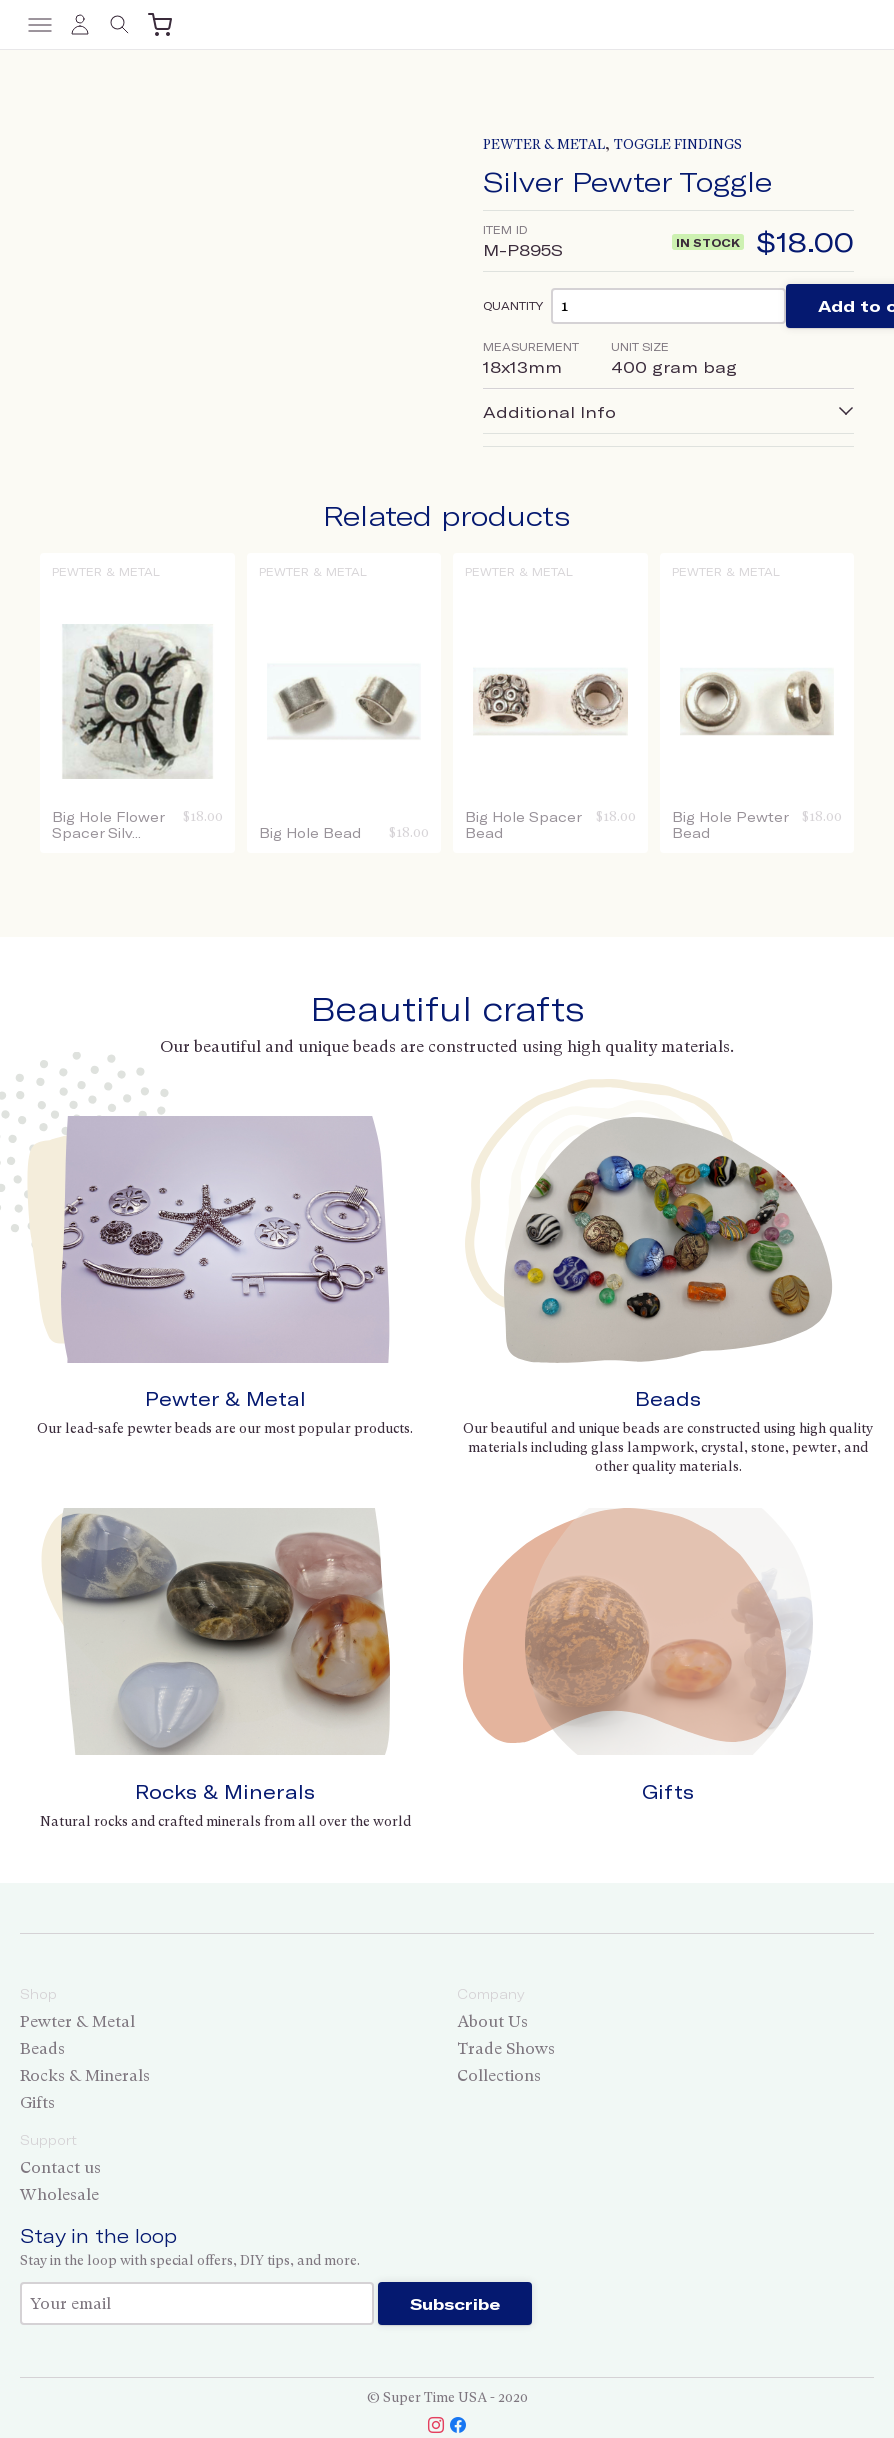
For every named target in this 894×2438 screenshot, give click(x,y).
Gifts (668, 1791)
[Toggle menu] (40, 25)
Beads (668, 1398)
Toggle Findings (678, 144)
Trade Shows (506, 2048)
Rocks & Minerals (225, 1791)
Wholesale (59, 2194)
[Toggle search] (120, 25)
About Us (492, 2021)
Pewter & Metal (544, 144)
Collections (499, 2075)
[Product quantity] (668, 305)
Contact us (60, 2167)
